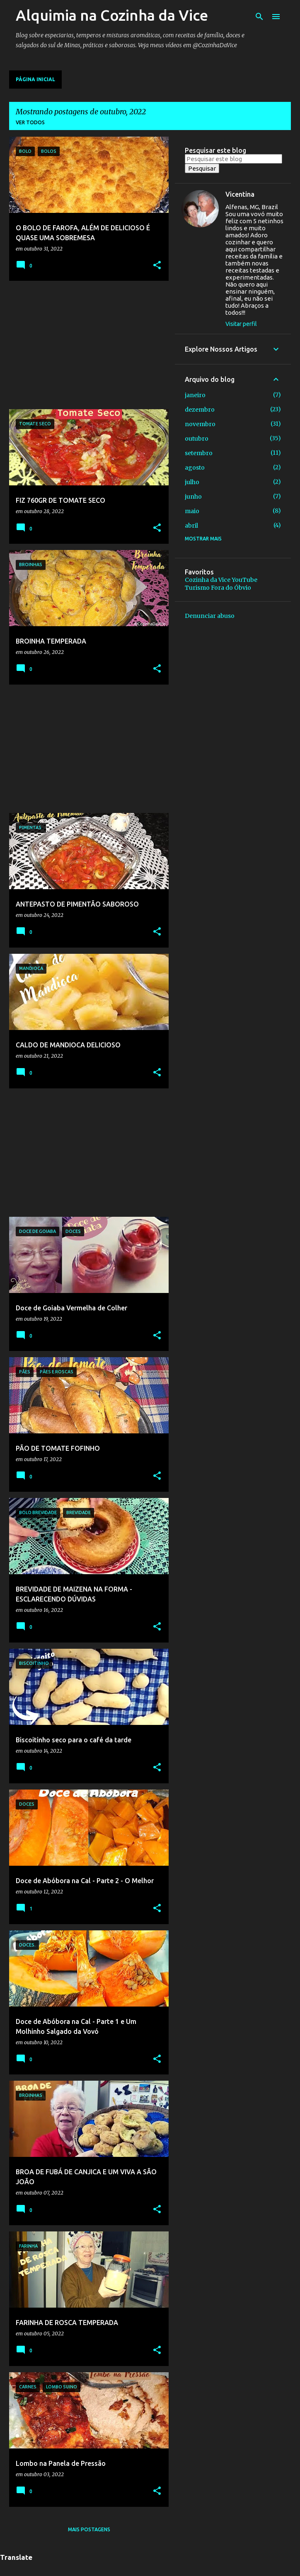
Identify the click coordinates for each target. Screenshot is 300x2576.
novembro (200, 424)
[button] (157, 265)
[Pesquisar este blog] (233, 159)
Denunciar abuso (210, 616)
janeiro (195, 395)
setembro (199, 453)
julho (192, 482)
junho (193, 496)
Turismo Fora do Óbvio (218, 587)
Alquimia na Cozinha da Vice (112, 15)
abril (191, 525)
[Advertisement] (85, 345)
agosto (195, 467)
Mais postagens (89, 2529)
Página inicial (35, 79)
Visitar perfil (241, 324)
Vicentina (239, 194)
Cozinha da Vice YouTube (221, 580)
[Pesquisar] (259, 17)
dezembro (200, 409)
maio (192, 511)
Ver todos (30, 122)
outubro (196, 438)
